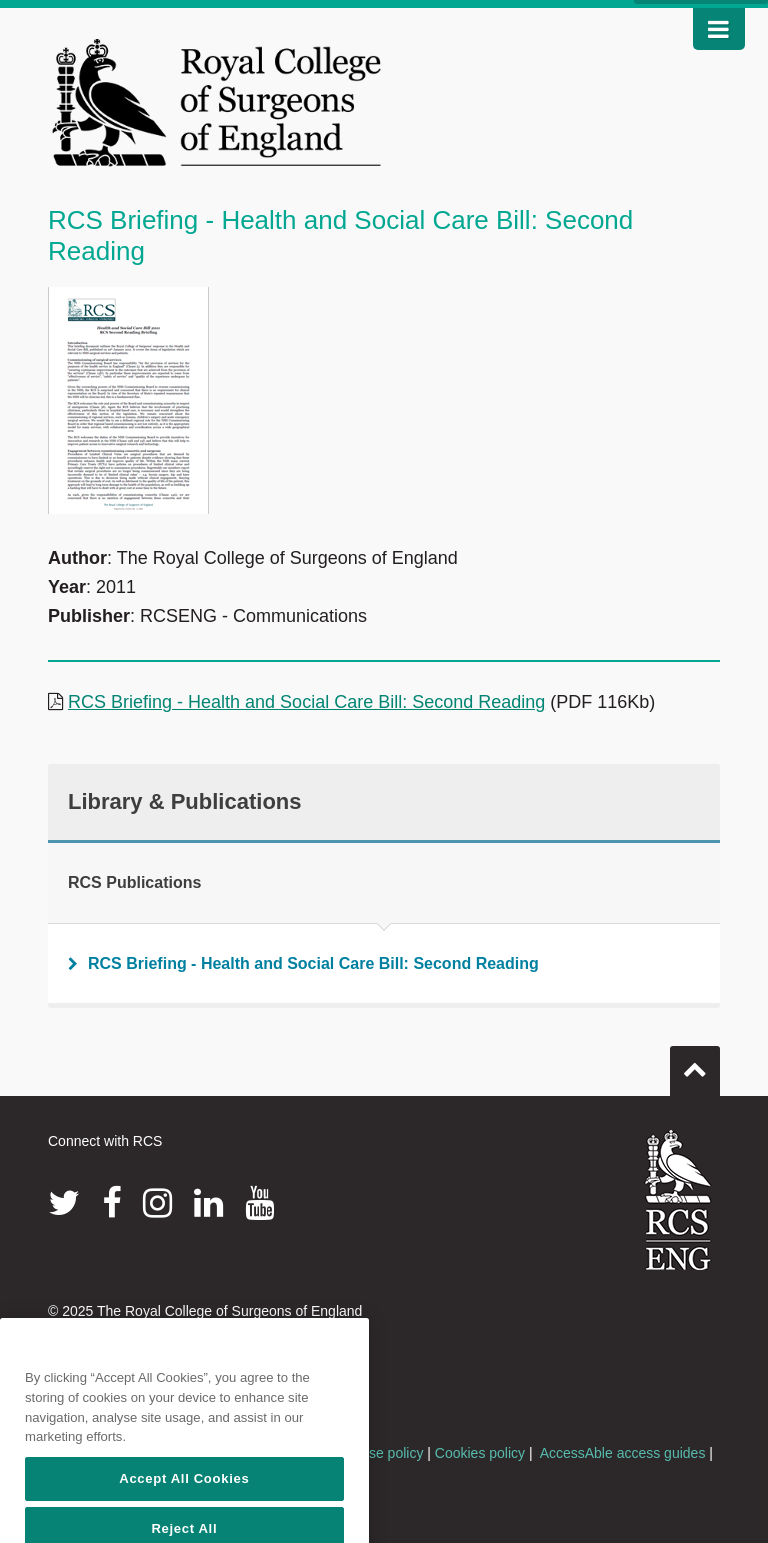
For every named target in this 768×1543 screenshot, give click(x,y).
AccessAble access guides (623, 1453)
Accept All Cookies (184, 1512)
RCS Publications (134, 882)
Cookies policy (480, 1453)
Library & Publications (185, 801)
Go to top (695, 1063)
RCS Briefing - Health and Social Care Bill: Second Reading (306, 702)
